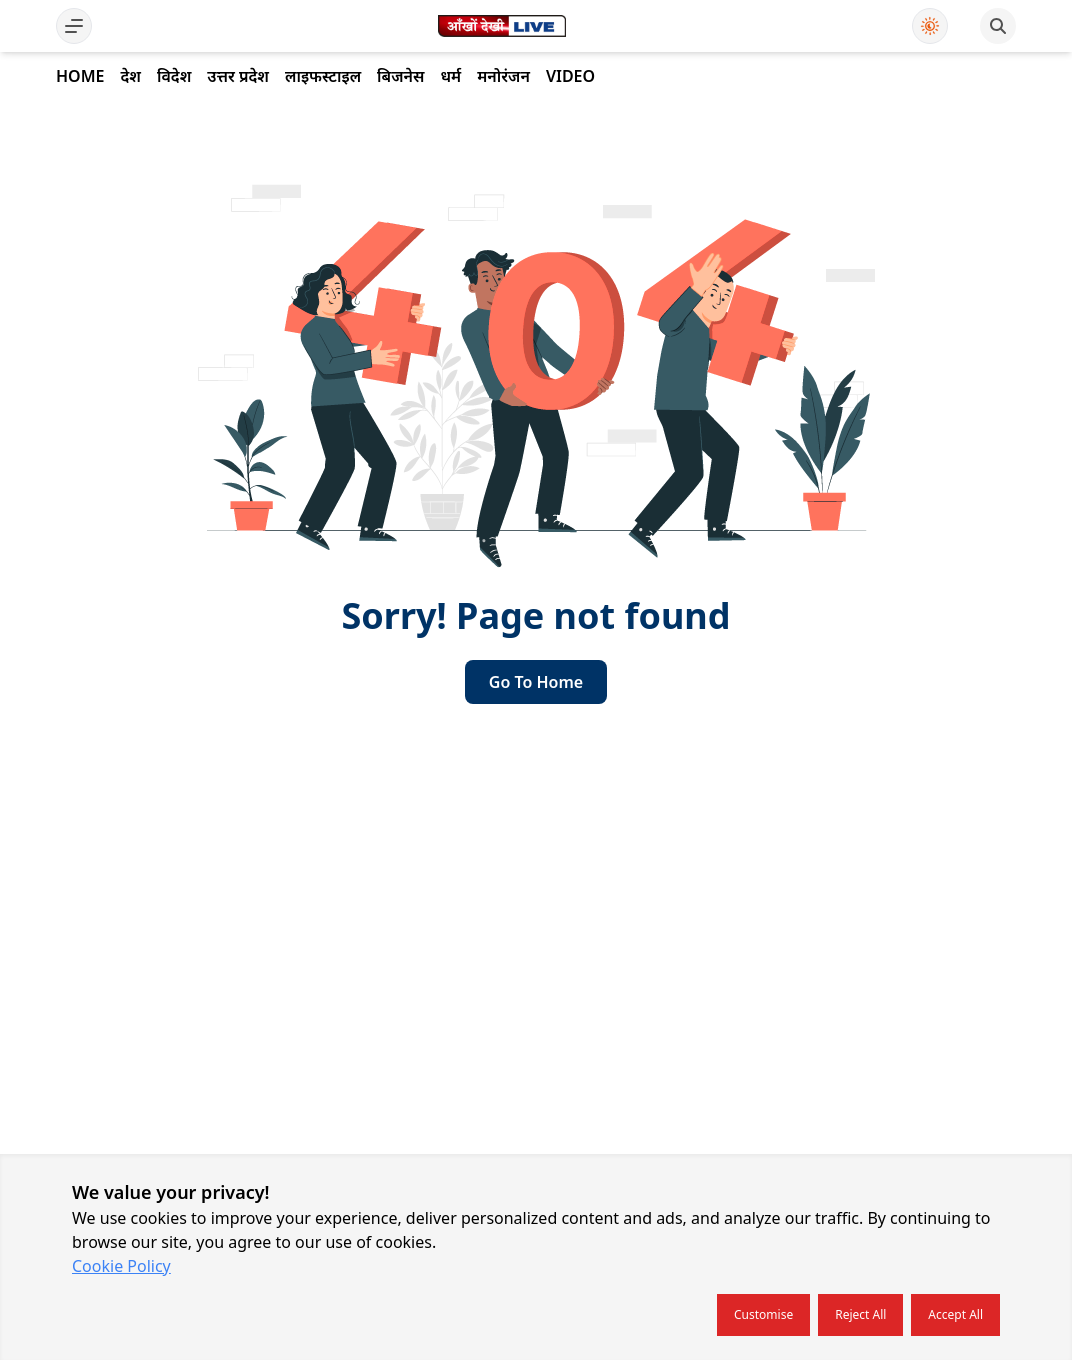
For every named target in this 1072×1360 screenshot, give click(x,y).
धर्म (450, 76)
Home (80, 76)
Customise (763, 1314)
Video (570, 76)
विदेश (174, 76)
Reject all (860, 1314)
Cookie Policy (121, 1266)
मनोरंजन (503, 76)
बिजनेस (400, 76)
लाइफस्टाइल (323, 76)
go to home (536, 682)
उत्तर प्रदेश (238, 76)
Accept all (955, 1314)
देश (130, 76)
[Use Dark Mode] (930, 26)
